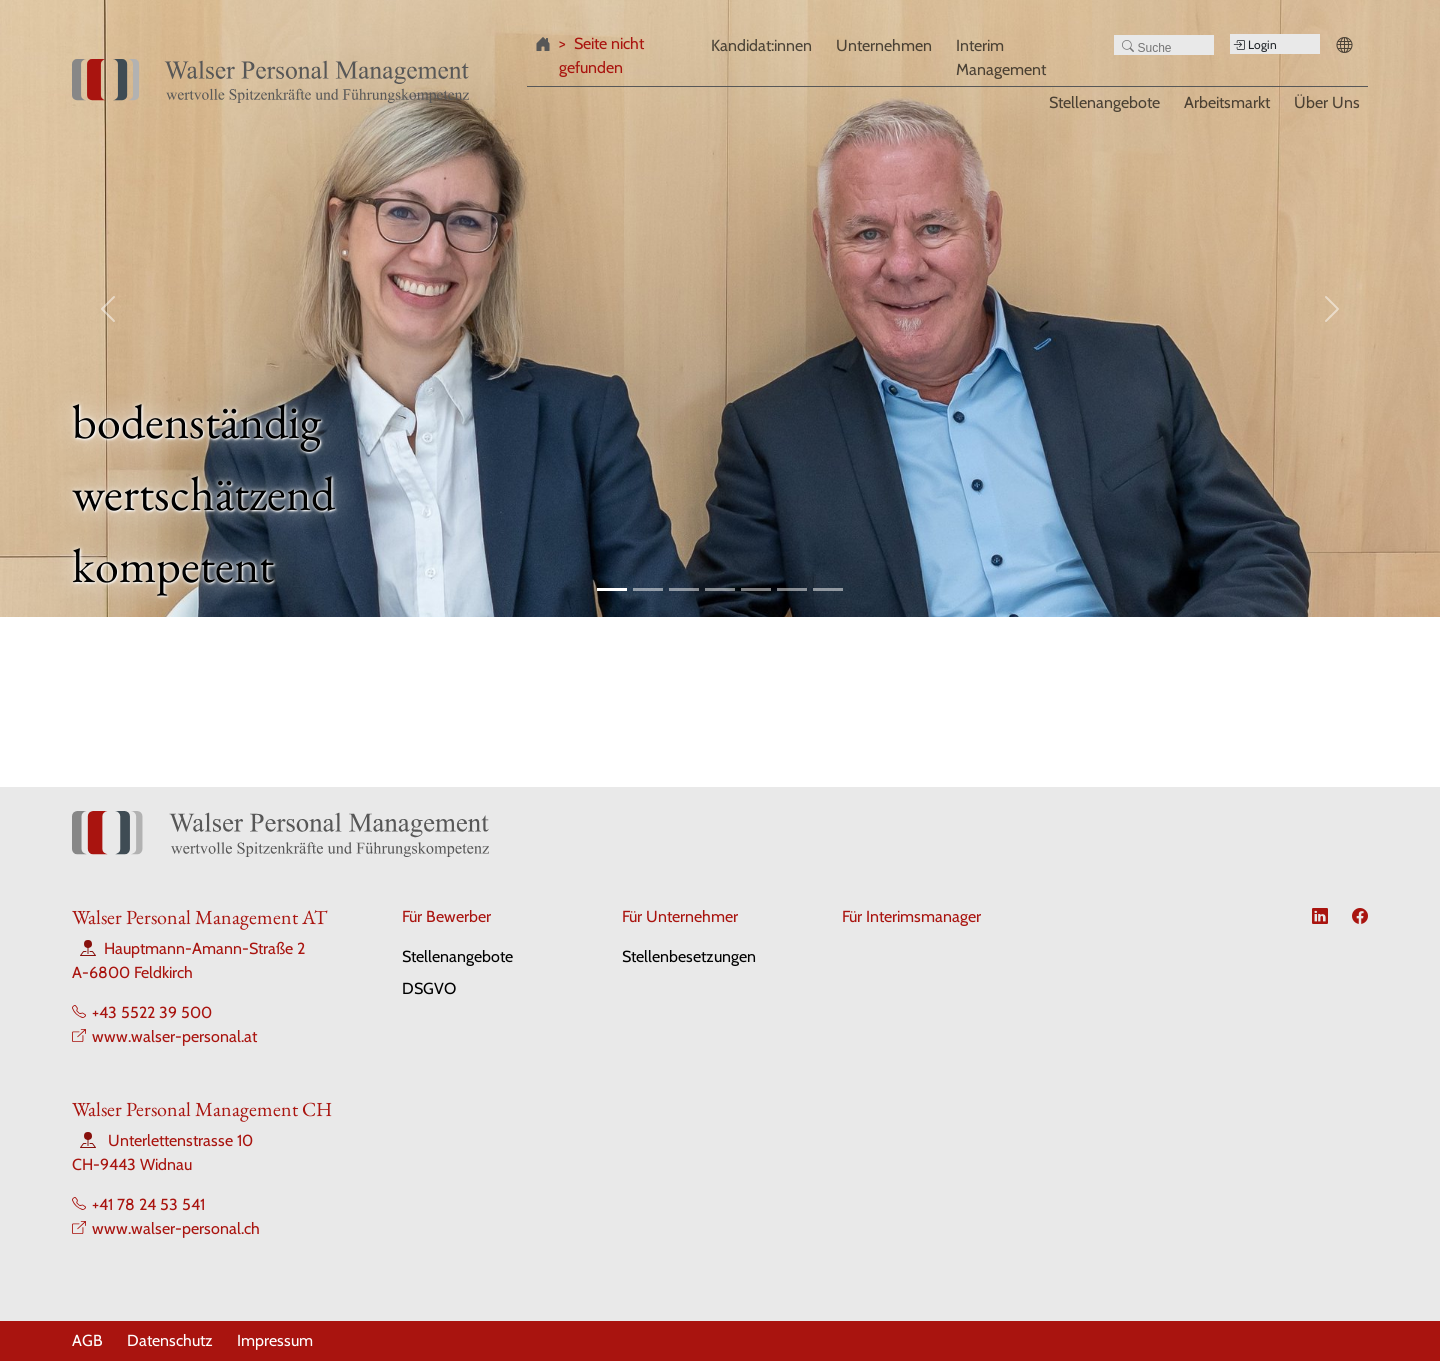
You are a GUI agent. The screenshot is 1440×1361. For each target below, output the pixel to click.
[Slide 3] (684, 589)
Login (1255, 44)
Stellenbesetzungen (689, 956)
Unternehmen (884, 45)
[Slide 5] (756, 589)
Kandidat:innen (761, 45)
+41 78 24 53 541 (148, 1204)
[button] (1348, 47)
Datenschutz (170, 1340)
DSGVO (429, 988)
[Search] (1164, 45)
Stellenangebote (1104, 101)
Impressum (275, 1340)
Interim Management (1001, 57)
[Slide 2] (648, 589)
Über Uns (1327, 101)
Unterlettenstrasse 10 (180, 1140)
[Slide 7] (828, 589)
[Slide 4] (720, 589)
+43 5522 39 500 (152, 1012)
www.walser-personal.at (174, 1036)
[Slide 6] (792, 589)
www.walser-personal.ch (176, 1228)
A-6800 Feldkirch (132, 972)
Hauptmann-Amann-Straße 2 (204, 948)
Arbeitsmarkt (1227, 101)
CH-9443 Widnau (132, 1164)
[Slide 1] (612, 589)
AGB (87, 1340)
